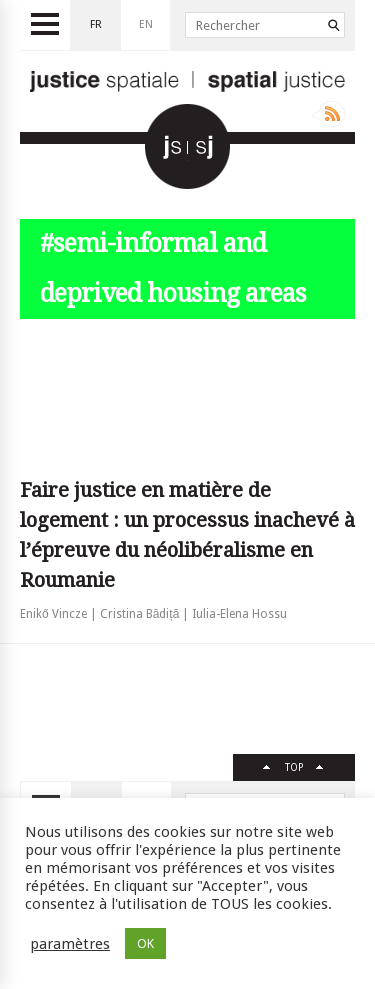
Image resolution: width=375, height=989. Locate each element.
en (146, 24)
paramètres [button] (70, 944)
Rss (328, 114)
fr (96, 24)
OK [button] (145, 943)
